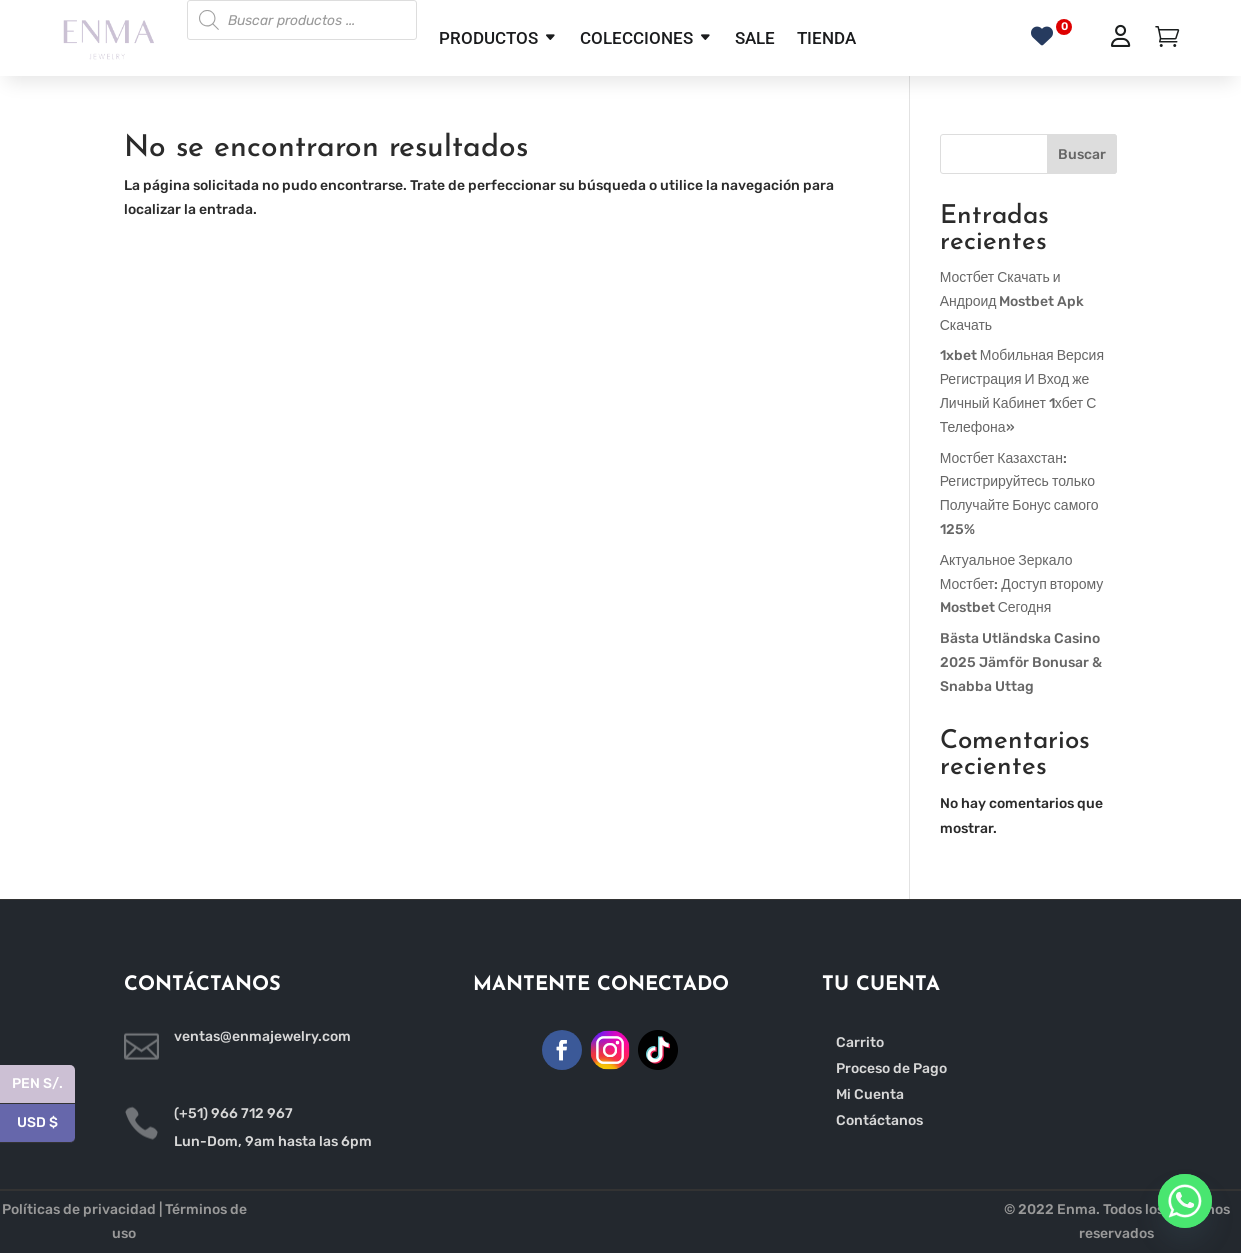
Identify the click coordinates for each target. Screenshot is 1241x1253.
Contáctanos (879, 1120)
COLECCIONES (636, 38)
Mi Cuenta (870, 1094)
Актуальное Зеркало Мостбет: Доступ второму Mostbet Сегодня (1022, 584)
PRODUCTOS (488, 38)
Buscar (1082, 154)
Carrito (860, 1042)
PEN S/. (43, 1084)
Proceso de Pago (891, 1068)
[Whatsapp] (1185, 1201)
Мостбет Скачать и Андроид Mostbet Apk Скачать (1012, 301)
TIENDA (826, 38)
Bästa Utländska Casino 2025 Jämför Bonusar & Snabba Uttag (1021, 662)
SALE (755, 38)
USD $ (46, 1123)
